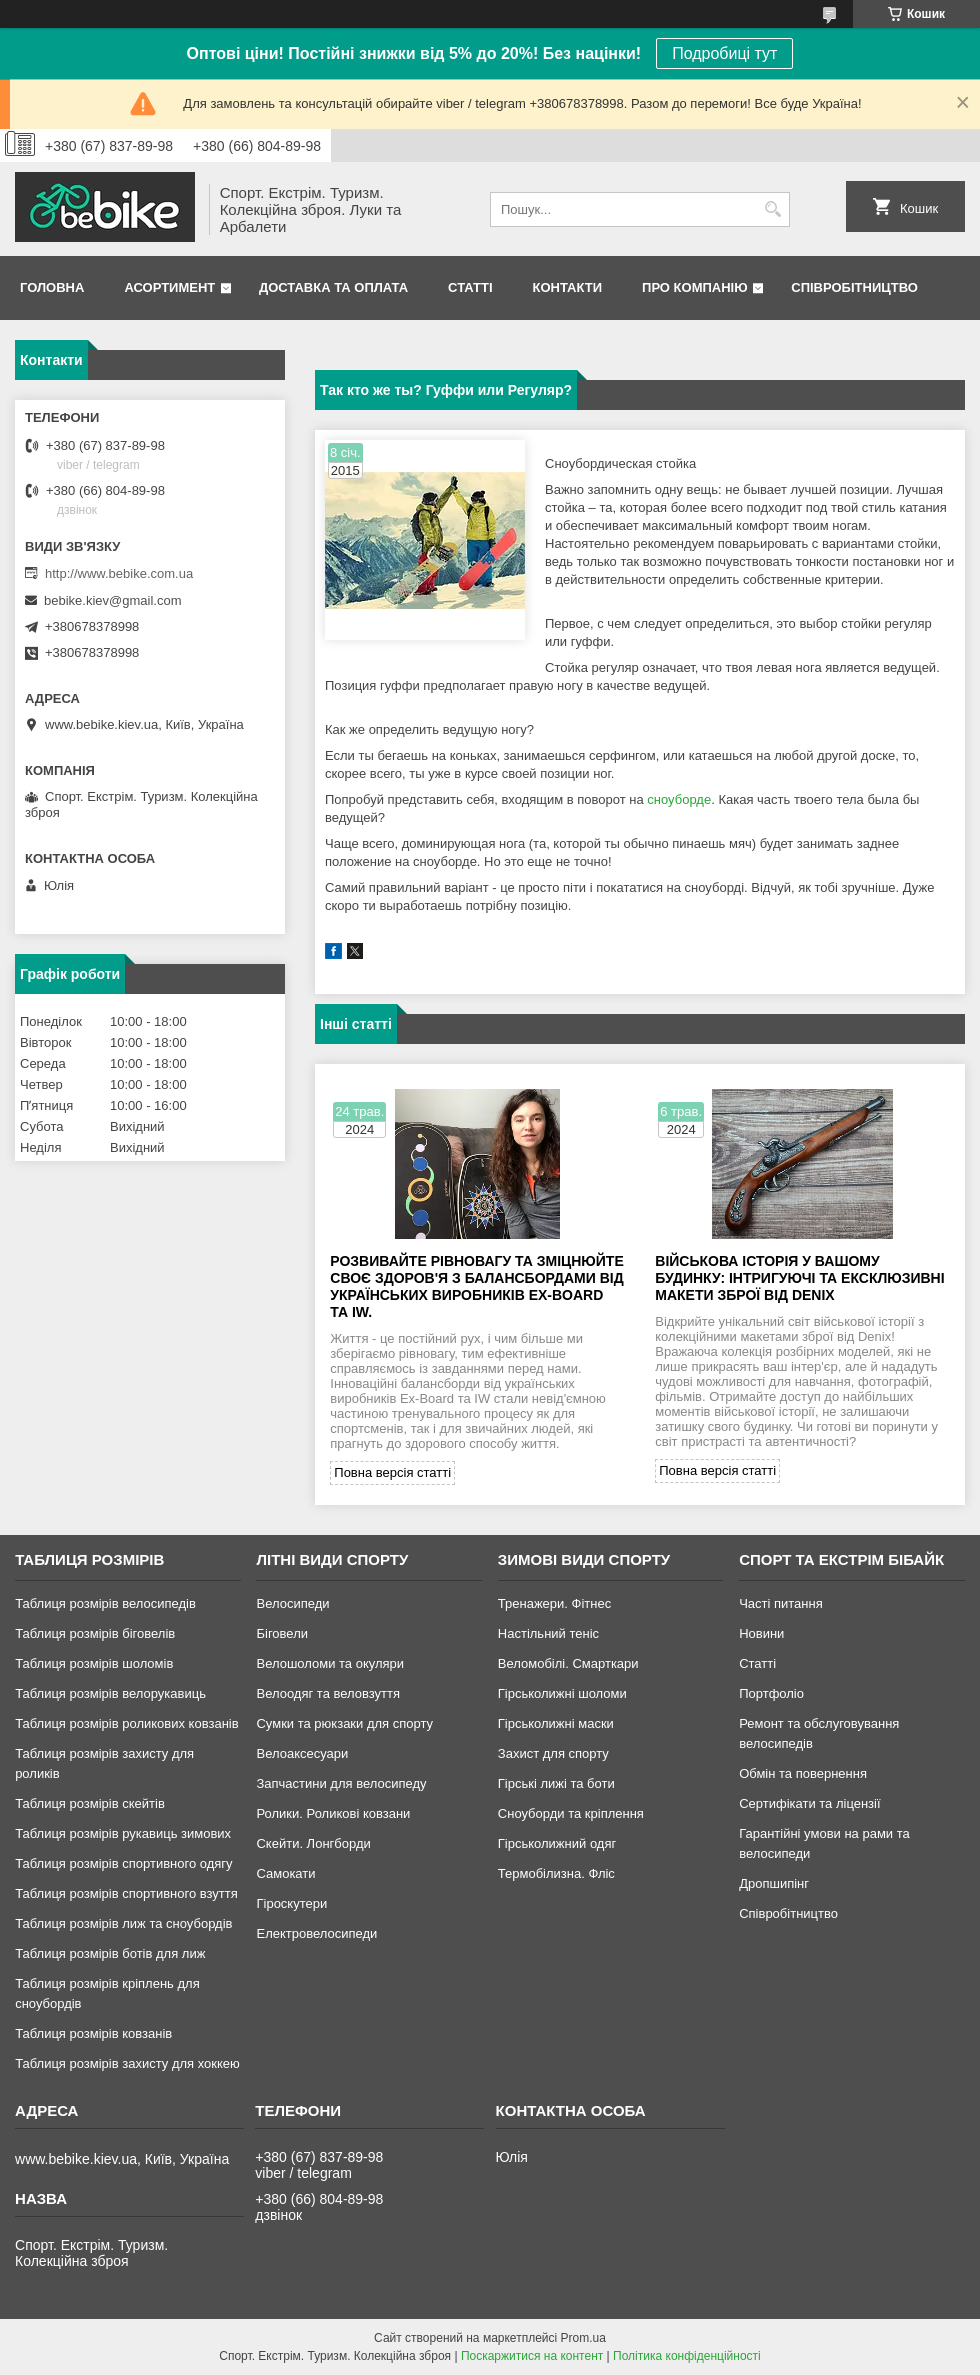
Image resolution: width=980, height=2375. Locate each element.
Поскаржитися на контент (532, 2356)
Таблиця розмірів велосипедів (105, 1603)
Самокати (285, 1873)
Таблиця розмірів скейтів (90, 1803)
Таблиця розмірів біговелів (95, 1633)
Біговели (282, 1633)
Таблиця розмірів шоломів (94, 1663)
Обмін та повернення (803, 1773)
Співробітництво (854, 287)
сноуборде (679, 799)
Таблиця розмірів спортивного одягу (123, 1863)
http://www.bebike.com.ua (119, 573)
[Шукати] (772, 209)
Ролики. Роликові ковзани (333, 1813)
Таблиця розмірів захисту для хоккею (127, 2063)
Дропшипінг (774, 1883)
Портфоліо (771, 1693)
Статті (470, 287)
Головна (52, 287)
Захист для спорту (553, 1753)
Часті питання (781, 1603)
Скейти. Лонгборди (313, 1843)
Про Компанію (695, 287)
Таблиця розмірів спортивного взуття (126, 1893)
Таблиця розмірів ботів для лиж (110, 1953)
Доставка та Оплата (333, 287)
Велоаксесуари (302, 1753)
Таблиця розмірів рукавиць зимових (123, 1833)
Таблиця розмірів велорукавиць (110, 1693)
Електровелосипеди (316, 1933)
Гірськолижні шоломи (562, 1693)
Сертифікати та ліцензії (809, 1803)
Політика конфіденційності (687, 2356)
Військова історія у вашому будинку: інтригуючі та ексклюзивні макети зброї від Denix (799, 1278)
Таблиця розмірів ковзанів (93, 2033)
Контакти (568, 287)
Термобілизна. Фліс (556, 1873)
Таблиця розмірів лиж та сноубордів (123, 1923)
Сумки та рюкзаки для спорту (344, 1723)
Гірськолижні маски (556, 1723)
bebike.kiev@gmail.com (112, 600)
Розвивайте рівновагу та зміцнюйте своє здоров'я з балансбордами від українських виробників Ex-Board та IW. (476, 1286)
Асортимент (169, 287)
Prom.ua (583, 2338)
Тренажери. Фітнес (554, 1603)
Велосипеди (292, 1603)
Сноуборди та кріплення (571, 1813)
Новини (761, 1633)
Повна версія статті (392, 1472)
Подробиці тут (724, 53)
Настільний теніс (548, 1633)
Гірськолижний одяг (557, 1843)
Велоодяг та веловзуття (328, 1693)
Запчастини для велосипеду (341, 1783)
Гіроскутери (291, 1903)
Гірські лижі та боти (556, 1783)
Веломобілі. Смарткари (568, 1663)
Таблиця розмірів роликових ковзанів (126, 1723)
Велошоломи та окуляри (330, 1663)
